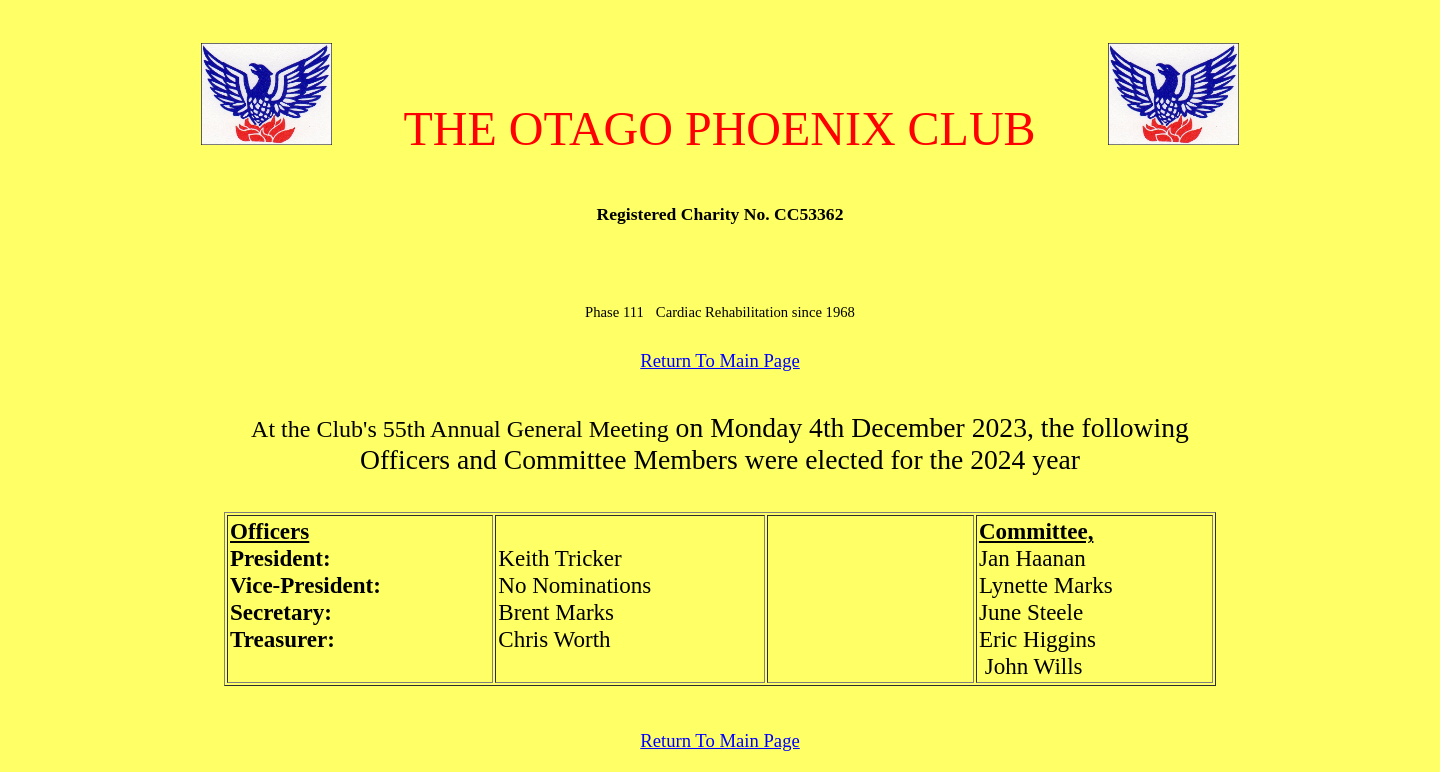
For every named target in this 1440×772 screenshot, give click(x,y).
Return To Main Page (720, 360)
